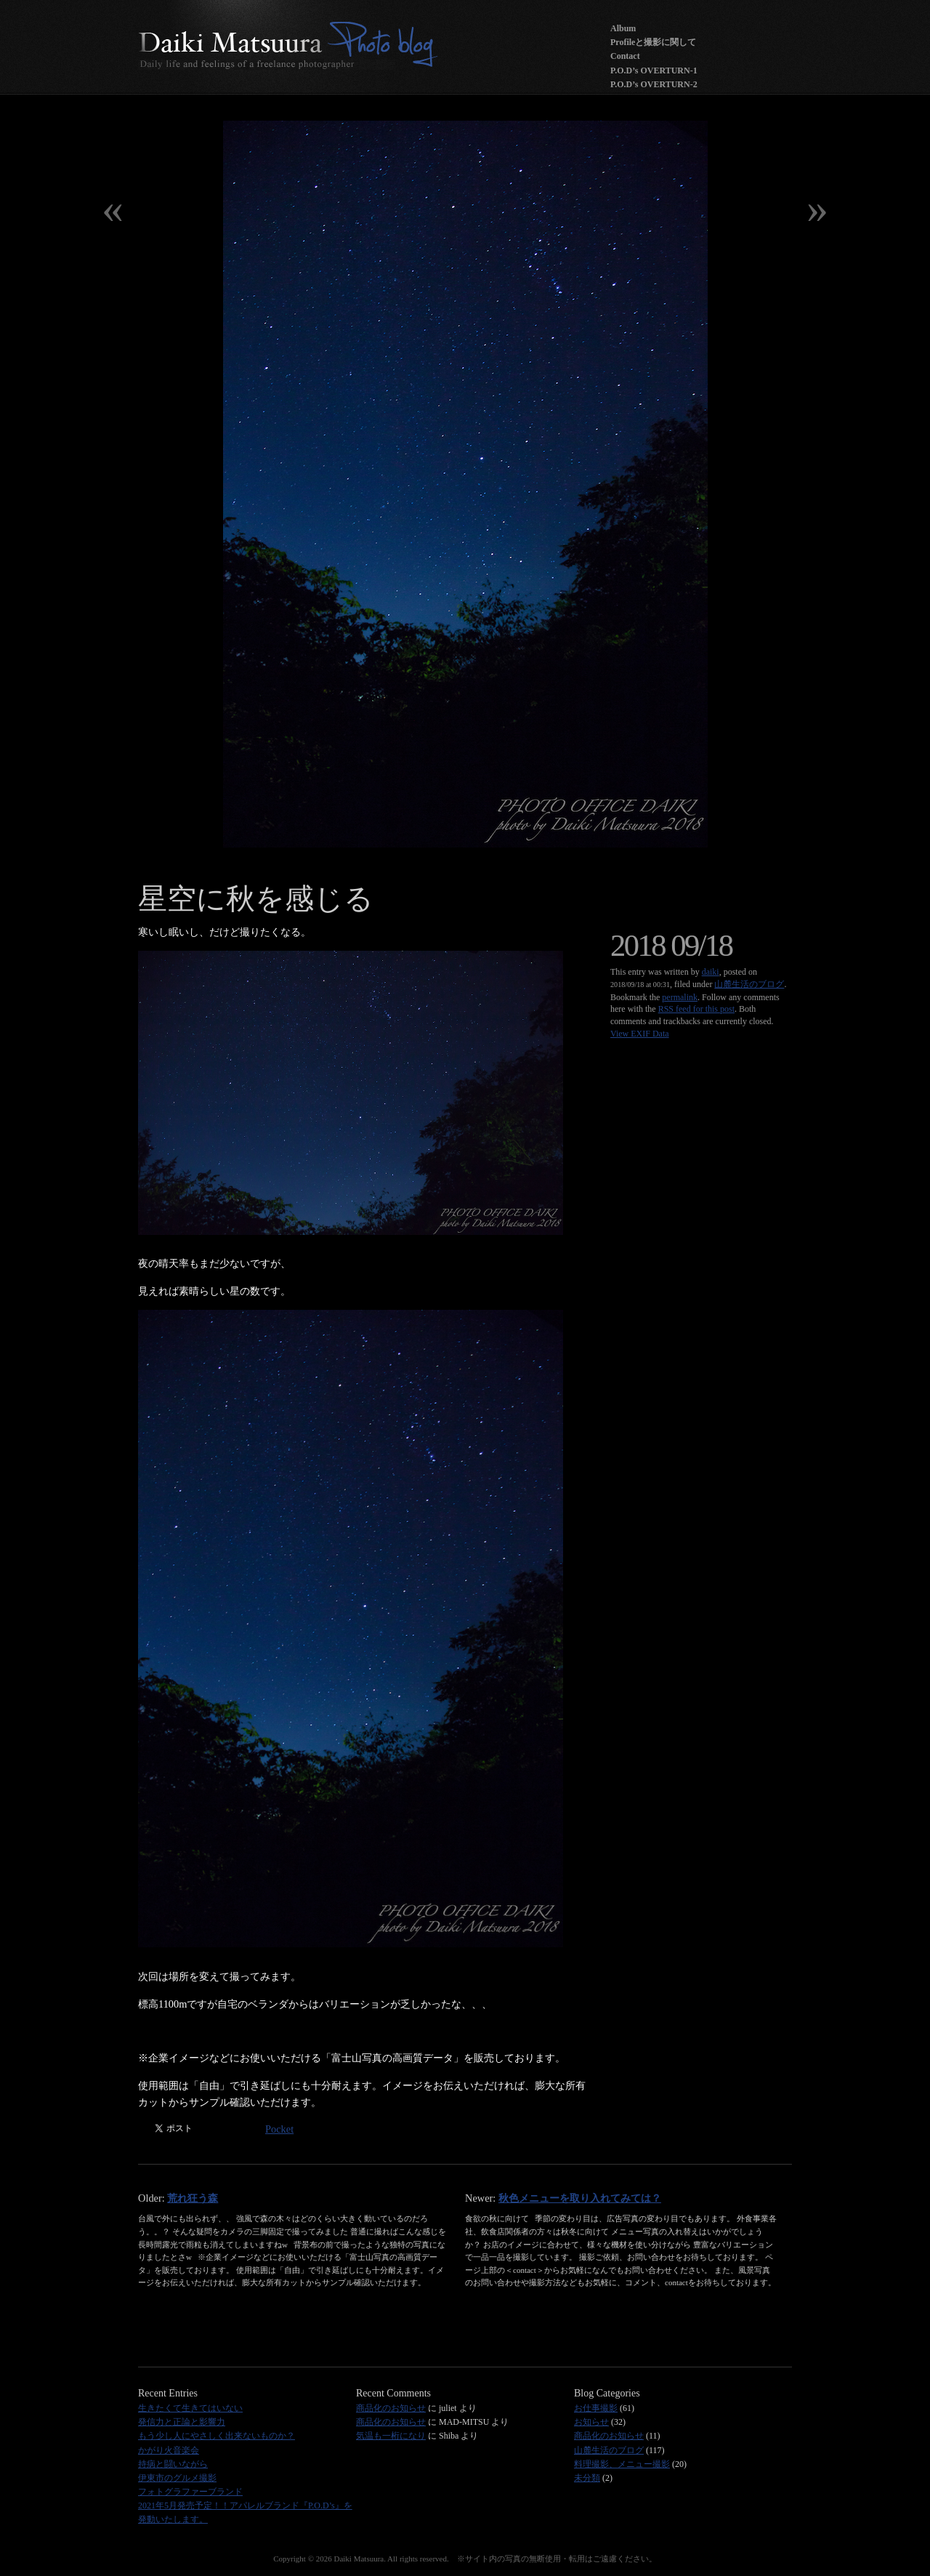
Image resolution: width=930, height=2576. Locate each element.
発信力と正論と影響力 (181, 2422)
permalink (680, 997)
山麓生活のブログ (749, 984)
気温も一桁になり (391, 2436)
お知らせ (591, 2422)
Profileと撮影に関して (653, 42)
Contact (625, 56)
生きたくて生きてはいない (190, 2408)
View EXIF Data (639, 1034)
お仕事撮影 (596, 2408)
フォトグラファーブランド (190, 2492)
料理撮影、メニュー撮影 (622, 2464)
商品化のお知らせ (391, 2408)
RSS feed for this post (696, 1009)
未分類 (587, 2478)
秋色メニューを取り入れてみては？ (579, 2198)
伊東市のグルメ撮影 (177, 2478)
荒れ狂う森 (192, 2198)
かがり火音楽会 (168, 2450)
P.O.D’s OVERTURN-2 (654, 84)
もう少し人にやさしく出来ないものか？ (216, 2436)
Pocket (279, 2129)
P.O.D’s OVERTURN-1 (654, 70)
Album (623, 28)
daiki (710, 972)
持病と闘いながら (173, 2464)
